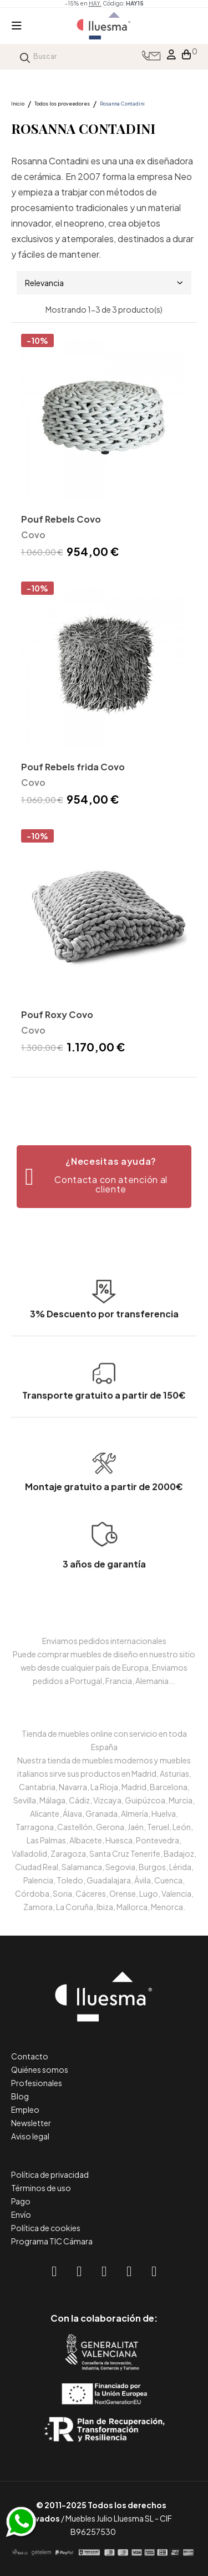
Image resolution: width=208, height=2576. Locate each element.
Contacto (29, 2056)
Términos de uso (41, 2188)
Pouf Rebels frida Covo (73, 767)
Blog (20, 2096)
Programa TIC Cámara (52, 2241)
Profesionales (36, 2083)
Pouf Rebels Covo (61, 519)
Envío (21, 2214)
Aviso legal (30, 2136)
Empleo (25, 2109)
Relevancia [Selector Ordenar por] (104, 283)
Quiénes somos (39, 2069)
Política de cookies (45, 2228)
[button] (104, 1177)
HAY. (95, 3)
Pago (21, 2201)
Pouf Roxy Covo (57, 1014)
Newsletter (31, 2123)
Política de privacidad (50, 2174)
